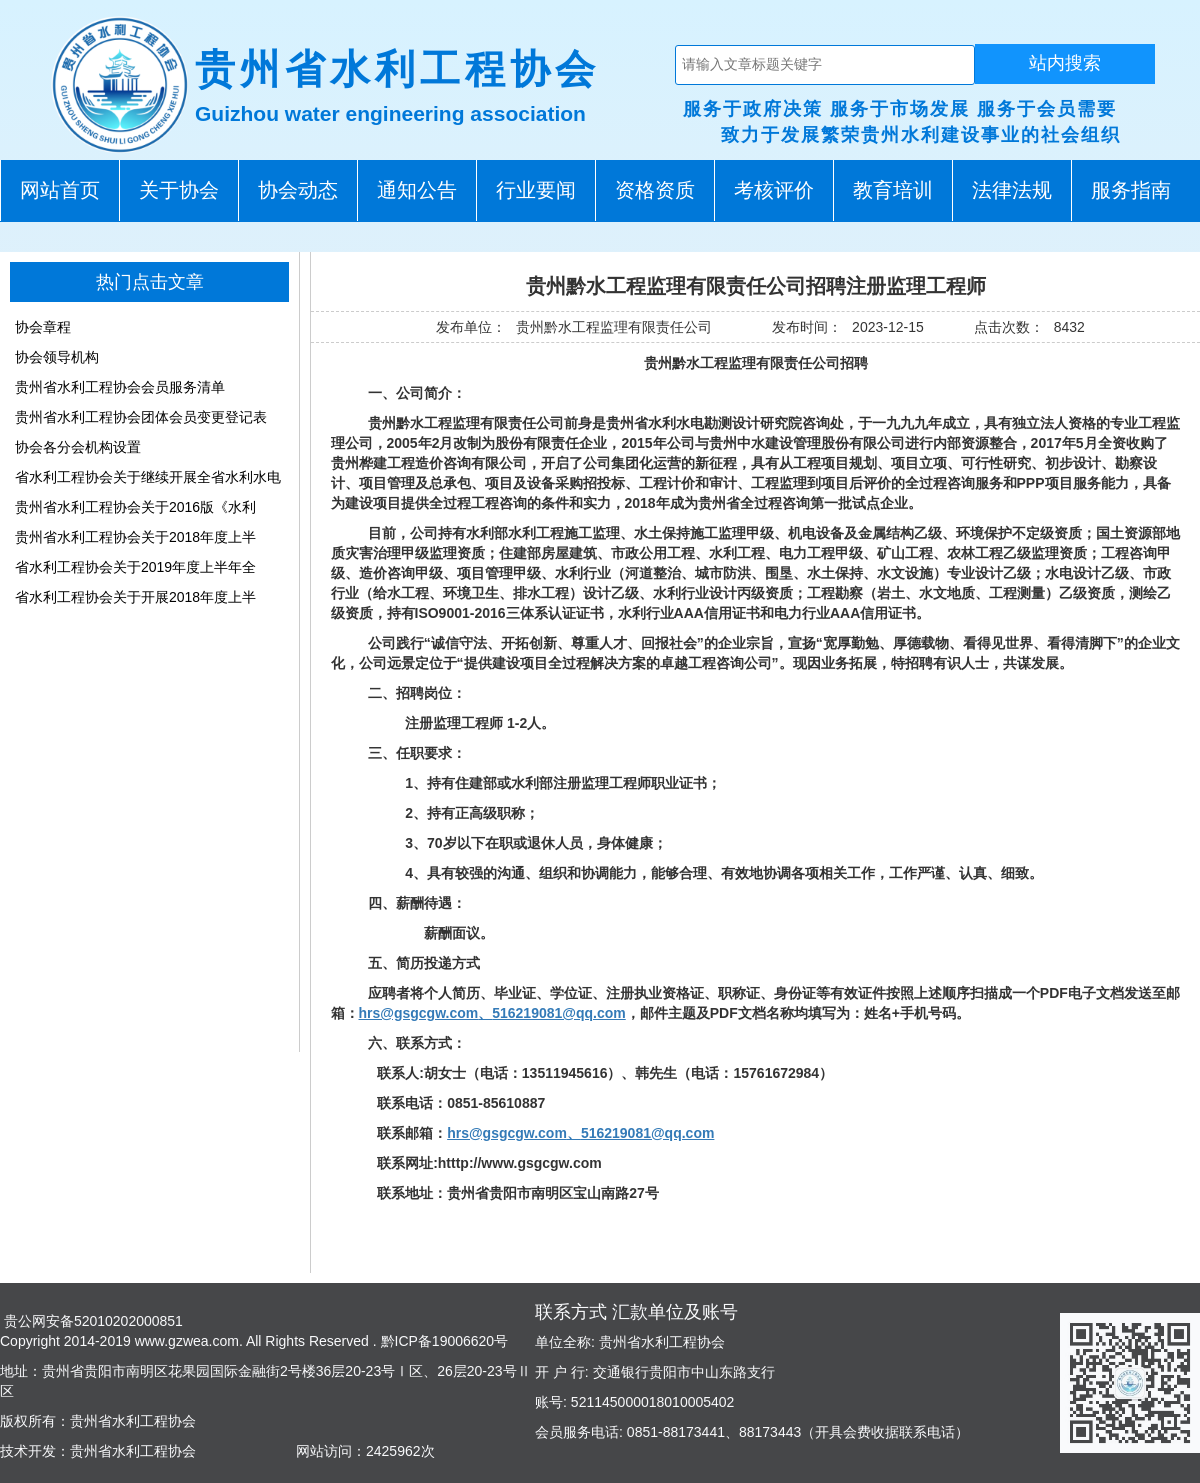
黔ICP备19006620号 (443, 1341)
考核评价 (774, 190)
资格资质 (655, 190)
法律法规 (1012, 190)
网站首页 (60, 190)
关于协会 (179, 190)
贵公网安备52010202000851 (91, 1321)
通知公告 (417, 190)
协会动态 (298, 190)
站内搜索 (1065, 63)
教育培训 (893, 190)
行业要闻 (536, 190)
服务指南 (1131, 190)
